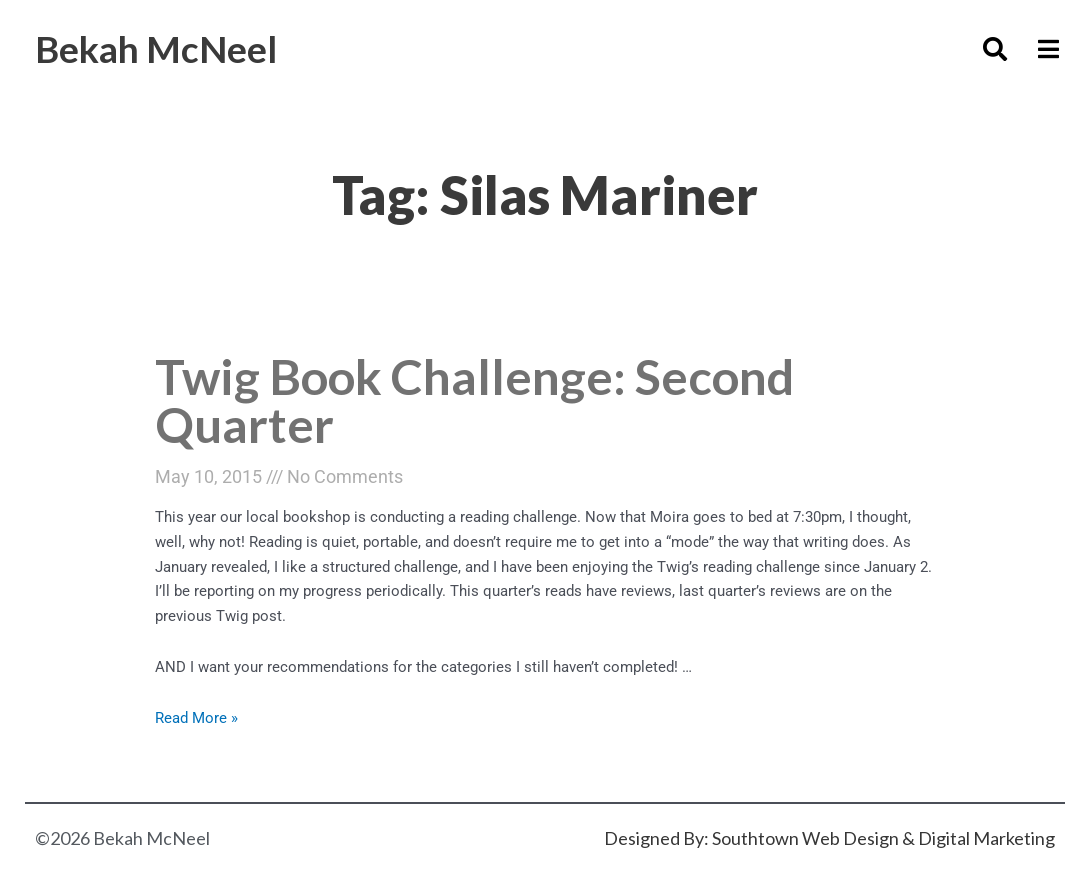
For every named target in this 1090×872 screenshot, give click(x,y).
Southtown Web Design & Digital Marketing (883, 838)
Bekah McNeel (156, 48)
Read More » (196, 718)
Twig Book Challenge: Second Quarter (474, 400)
